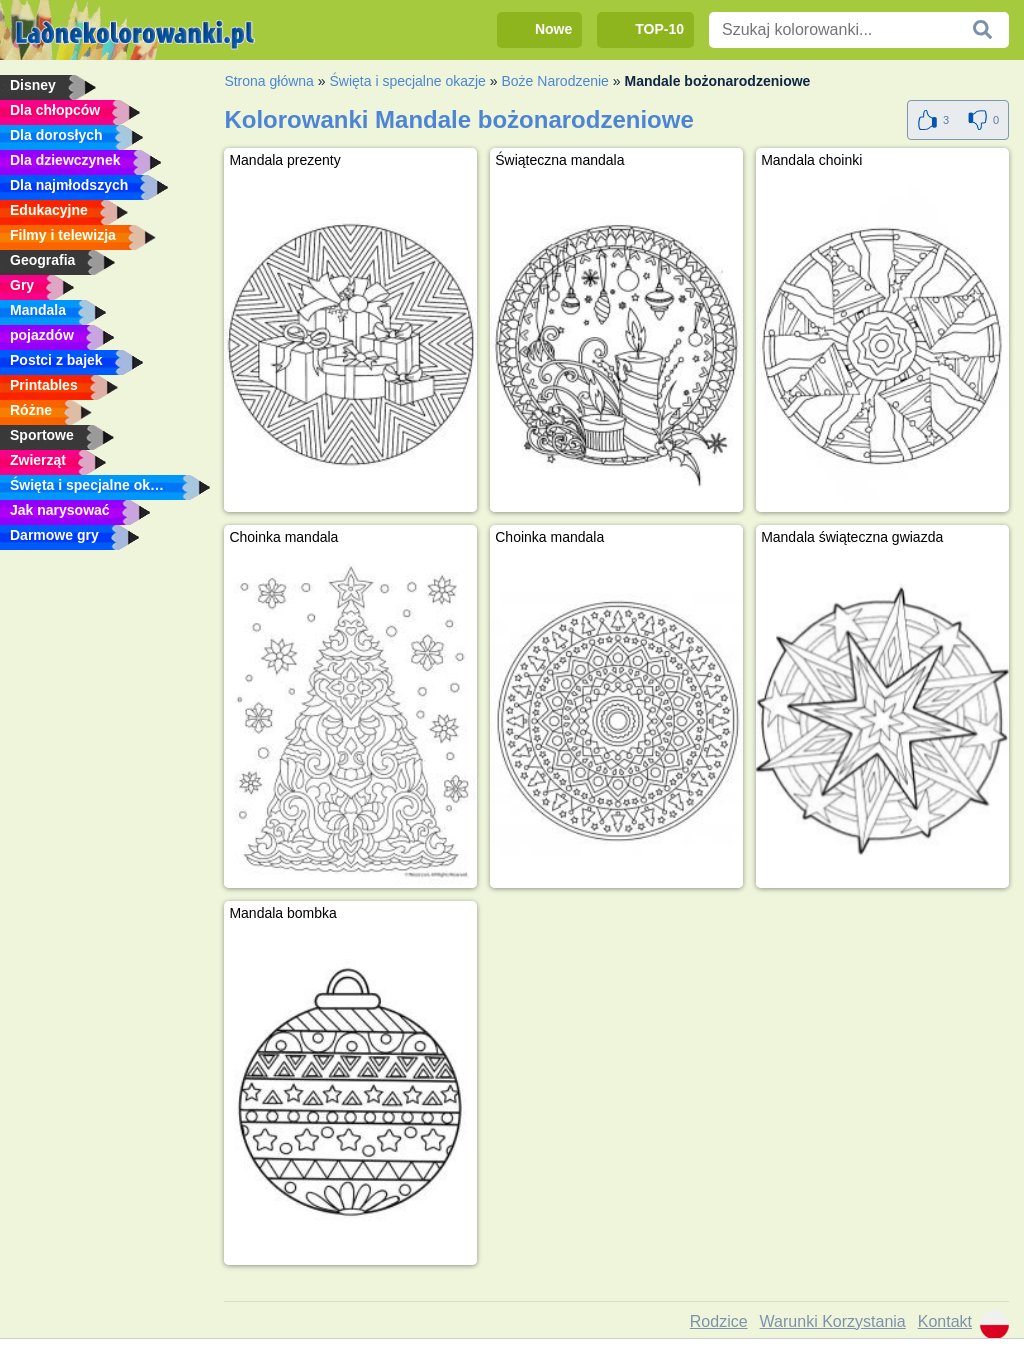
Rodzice (719, 1321)
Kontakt (945, 1321)
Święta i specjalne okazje (407, 81)
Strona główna (269, 81)
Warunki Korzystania (833, 1321)
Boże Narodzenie (554, 81)
